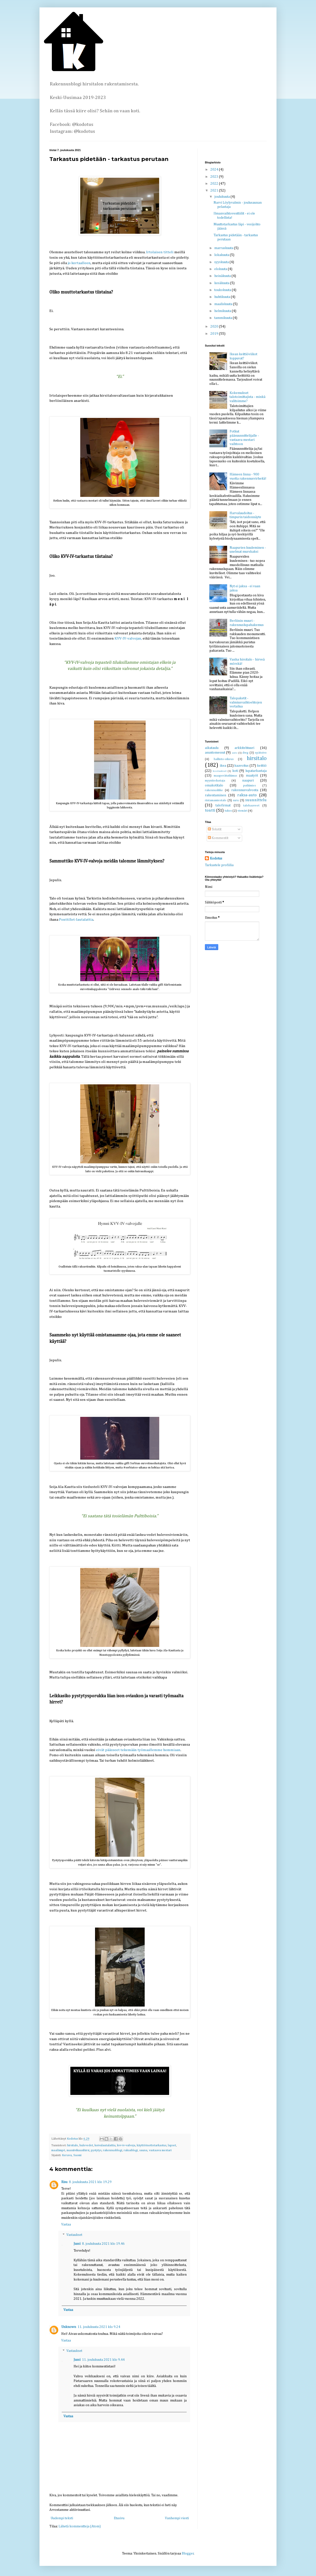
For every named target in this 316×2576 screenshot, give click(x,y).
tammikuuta (223, 318)
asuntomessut (215, 752)
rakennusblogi (112, 2150)
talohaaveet (251, 805)
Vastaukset (74, 2235)
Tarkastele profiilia (219, 865)
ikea (223, 765)
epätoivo (261, 752)
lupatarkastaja (256, 771)
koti (235, 771)
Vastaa (66, 2224)
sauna (143, 2150)
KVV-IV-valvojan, (128, 638)
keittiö (262, 765)
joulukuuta (222, 196)
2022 (214, 183)
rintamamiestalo (215, 800)
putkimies (249, 785)
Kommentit (218, 838)
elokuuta (221, 269)
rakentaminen (215, 795)
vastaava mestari (160, 2150)
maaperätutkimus (225, 775)
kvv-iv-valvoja (126, 2145)
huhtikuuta (222, 297)
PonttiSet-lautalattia (76, 919)
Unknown (68, 2327)
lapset (172, 2145)
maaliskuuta (223, 304)
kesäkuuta (222, 283)
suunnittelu (256, 800)
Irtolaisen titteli (160, 252)
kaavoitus (241, 765)
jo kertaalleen (79, 263)
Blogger (188, 2553)
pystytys (96, 2150)
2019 (214, 333)
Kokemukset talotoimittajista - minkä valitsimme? (247, 397)
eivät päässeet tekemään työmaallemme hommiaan (138, 1750)
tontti (210, 810)
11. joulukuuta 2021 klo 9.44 (103, 2359)
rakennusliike (214, 790)
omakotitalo (214, 785)
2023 (214, 176)
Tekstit (214, 829)
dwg (245, 752)
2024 (214, 169)
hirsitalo (72, 2145)
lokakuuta (222, 255)
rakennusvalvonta (244, 790)
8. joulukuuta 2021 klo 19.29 (90, 2182)
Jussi (77, 2243)
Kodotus (216, 858)
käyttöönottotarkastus (151, 2145)
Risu (64, 2182)
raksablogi (131, 2150)
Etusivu (119, 2518)
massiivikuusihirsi (78, 2150)
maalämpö (58, 2150)
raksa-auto (247, 795)
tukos (228, 810)
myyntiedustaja (215, 780)
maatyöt (252, 775)
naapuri (248, 780)
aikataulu (211, 748)
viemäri (242, 810)
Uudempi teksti (62, 2518)
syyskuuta (222, 262)
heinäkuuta (223, 276)
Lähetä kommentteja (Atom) (80, 2526)
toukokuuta (223, 290)
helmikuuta (223, 311)
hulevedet (86, 2145)
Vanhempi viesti (177, 2518)
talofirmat (223, 805)
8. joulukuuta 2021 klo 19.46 (103, 2243)
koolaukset (220, 771)
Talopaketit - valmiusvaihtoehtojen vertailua (246, 702)
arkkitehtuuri (244, 748)
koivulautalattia (105, 2145)
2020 (214, 326)
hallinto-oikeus (224, 759)
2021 (214, 190)
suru (236, 800)
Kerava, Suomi (71, 2155)
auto (234, 752)
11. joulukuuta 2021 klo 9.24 (99, 2327)
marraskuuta (224, 248)
